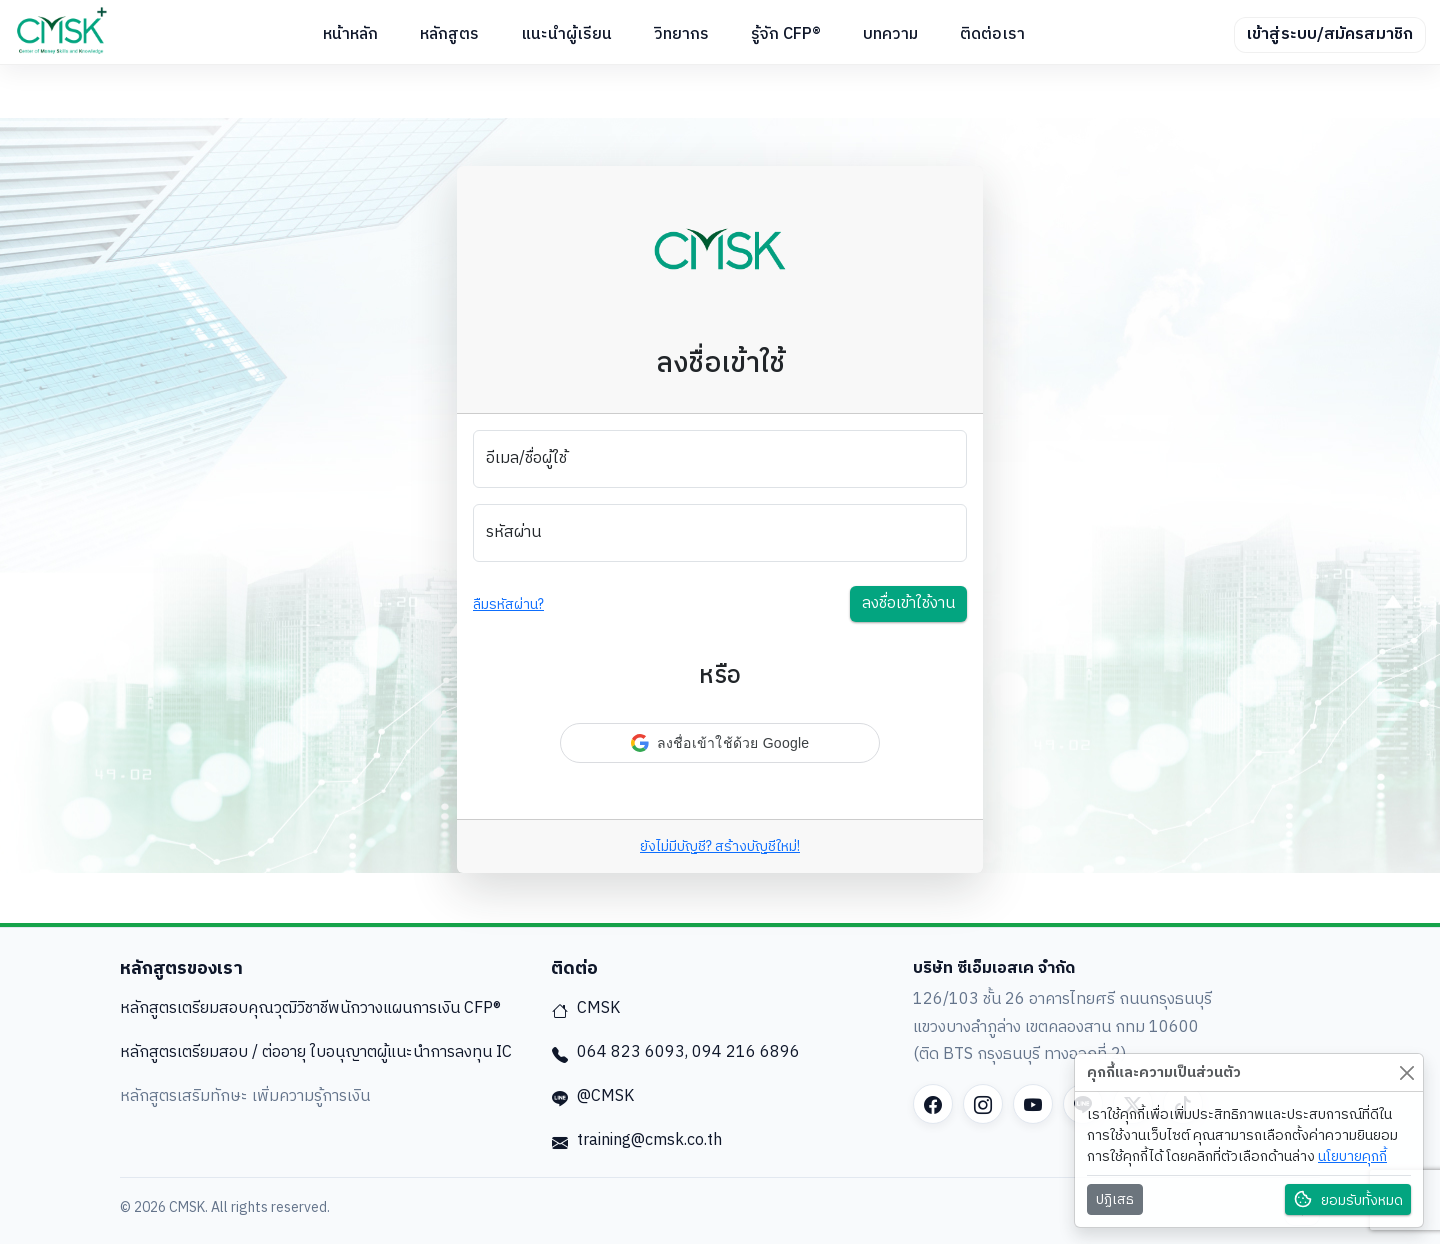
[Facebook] (933, 1104)
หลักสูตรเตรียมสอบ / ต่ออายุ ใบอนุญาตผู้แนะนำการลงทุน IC (316, 1052)
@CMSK (592, 1096)
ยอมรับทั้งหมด (1348, 1200)
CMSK (585, 1008)
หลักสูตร (449, 34)
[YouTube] (1033, 1104)
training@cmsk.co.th (636, 1140)
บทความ (890, 34)
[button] (720, 743)
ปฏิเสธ (1115, 1199)
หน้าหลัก (350, 34)
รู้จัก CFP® (786, 34)
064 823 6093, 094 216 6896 (675, 1052)
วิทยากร (681, 34)
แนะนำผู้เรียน (566, 34)
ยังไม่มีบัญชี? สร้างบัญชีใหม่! (720, 846)
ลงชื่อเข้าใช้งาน (908, 603)
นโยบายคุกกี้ (1352, 1156)
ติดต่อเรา (992, 34)
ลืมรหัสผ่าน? (508, 604)
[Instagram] (983, 1104)
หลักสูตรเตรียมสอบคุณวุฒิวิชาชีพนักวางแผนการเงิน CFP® (310, 1008)
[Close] (1406, 1072)
